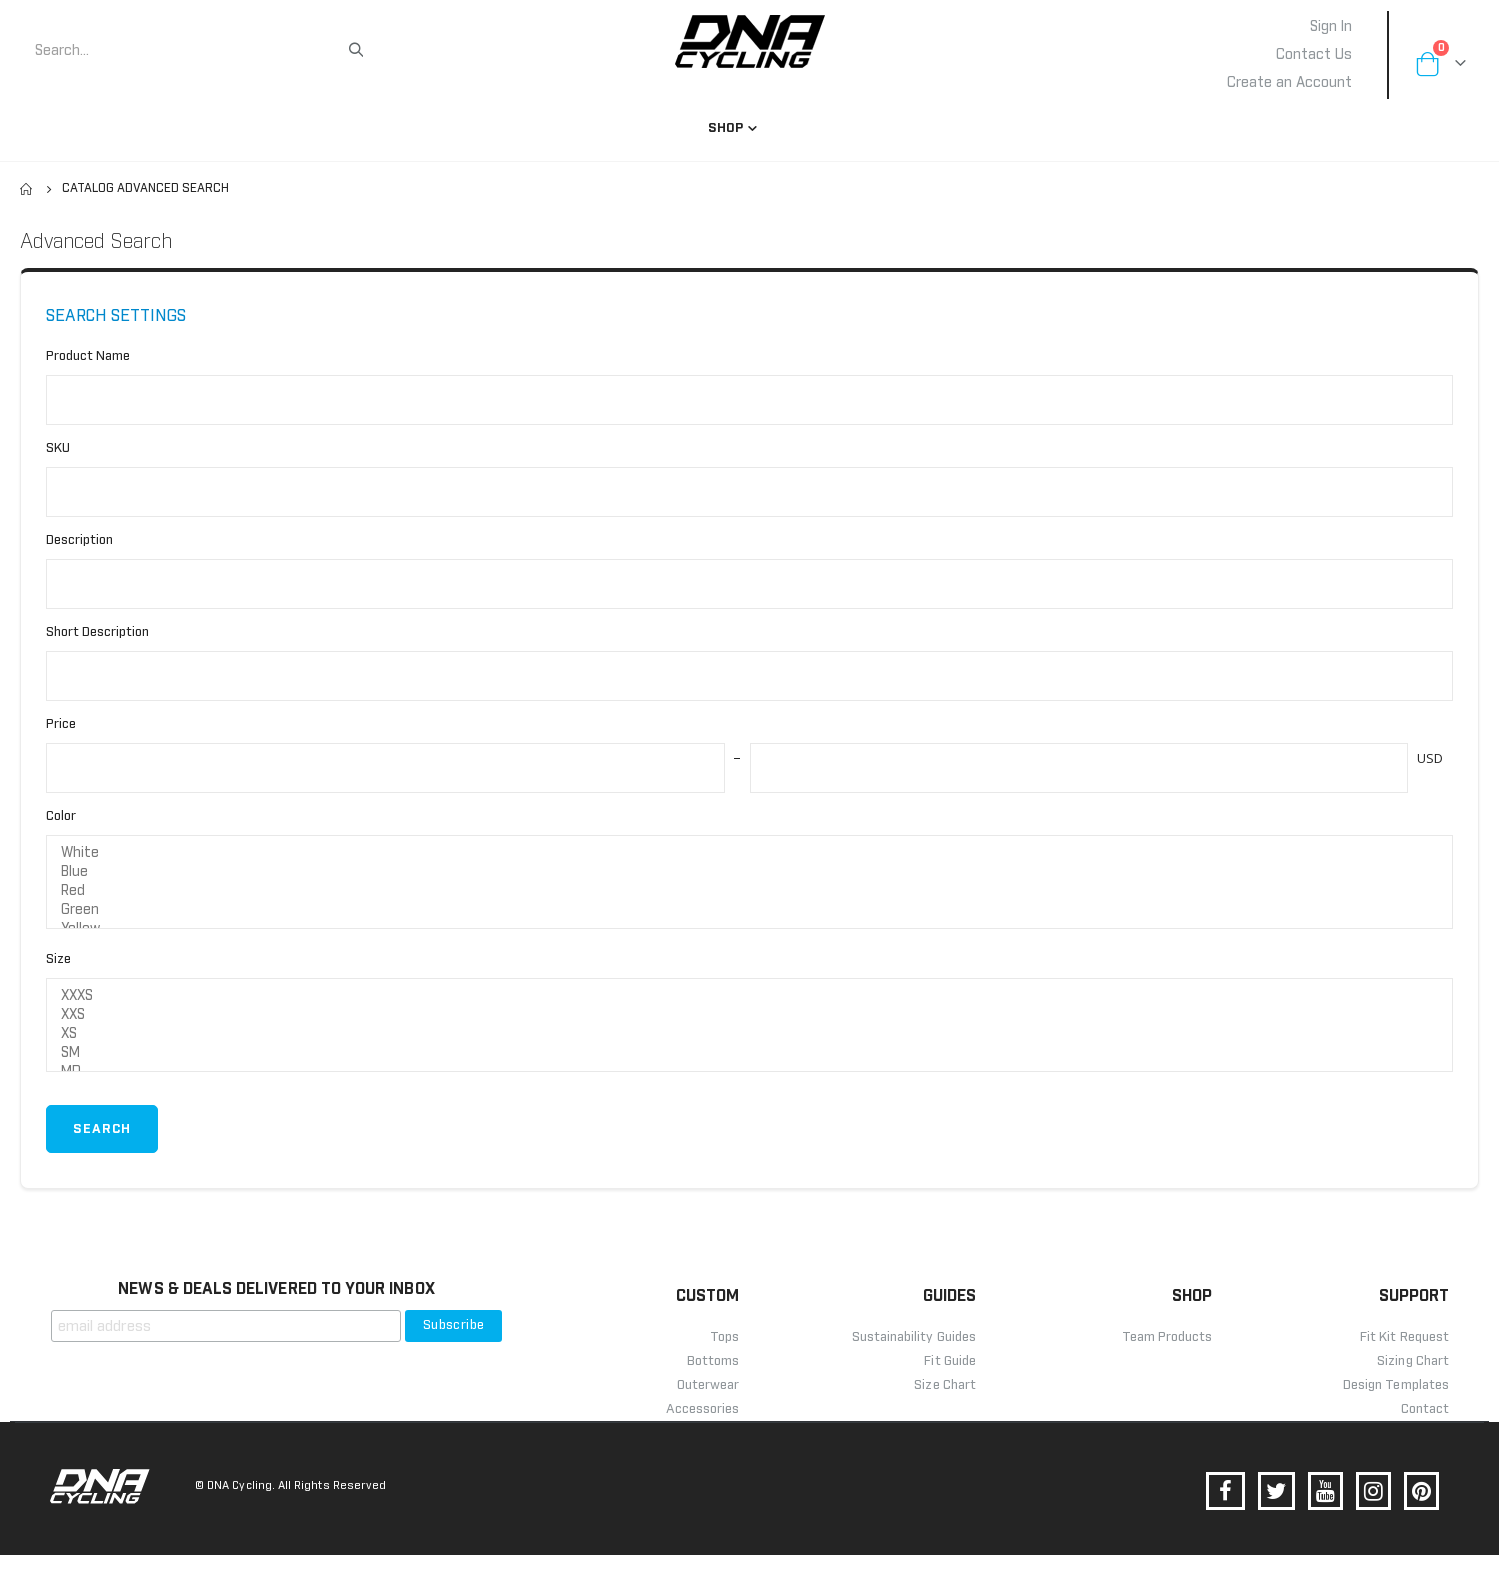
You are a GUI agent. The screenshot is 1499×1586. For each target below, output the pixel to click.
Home (27, 189)
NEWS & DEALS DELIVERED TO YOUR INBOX (276, 1320)
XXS (749, 1043)
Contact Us (1314, 55)
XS (749, 1062)
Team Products (1167, 1368)
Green (749, 933)
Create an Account (1289, 83)
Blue (749, 895)
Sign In (1331, 27)
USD (1428, 777)
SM (749, 1081)
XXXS (749, 1024)
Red (749, 914)
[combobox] (190, 51)
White (749, 876)
